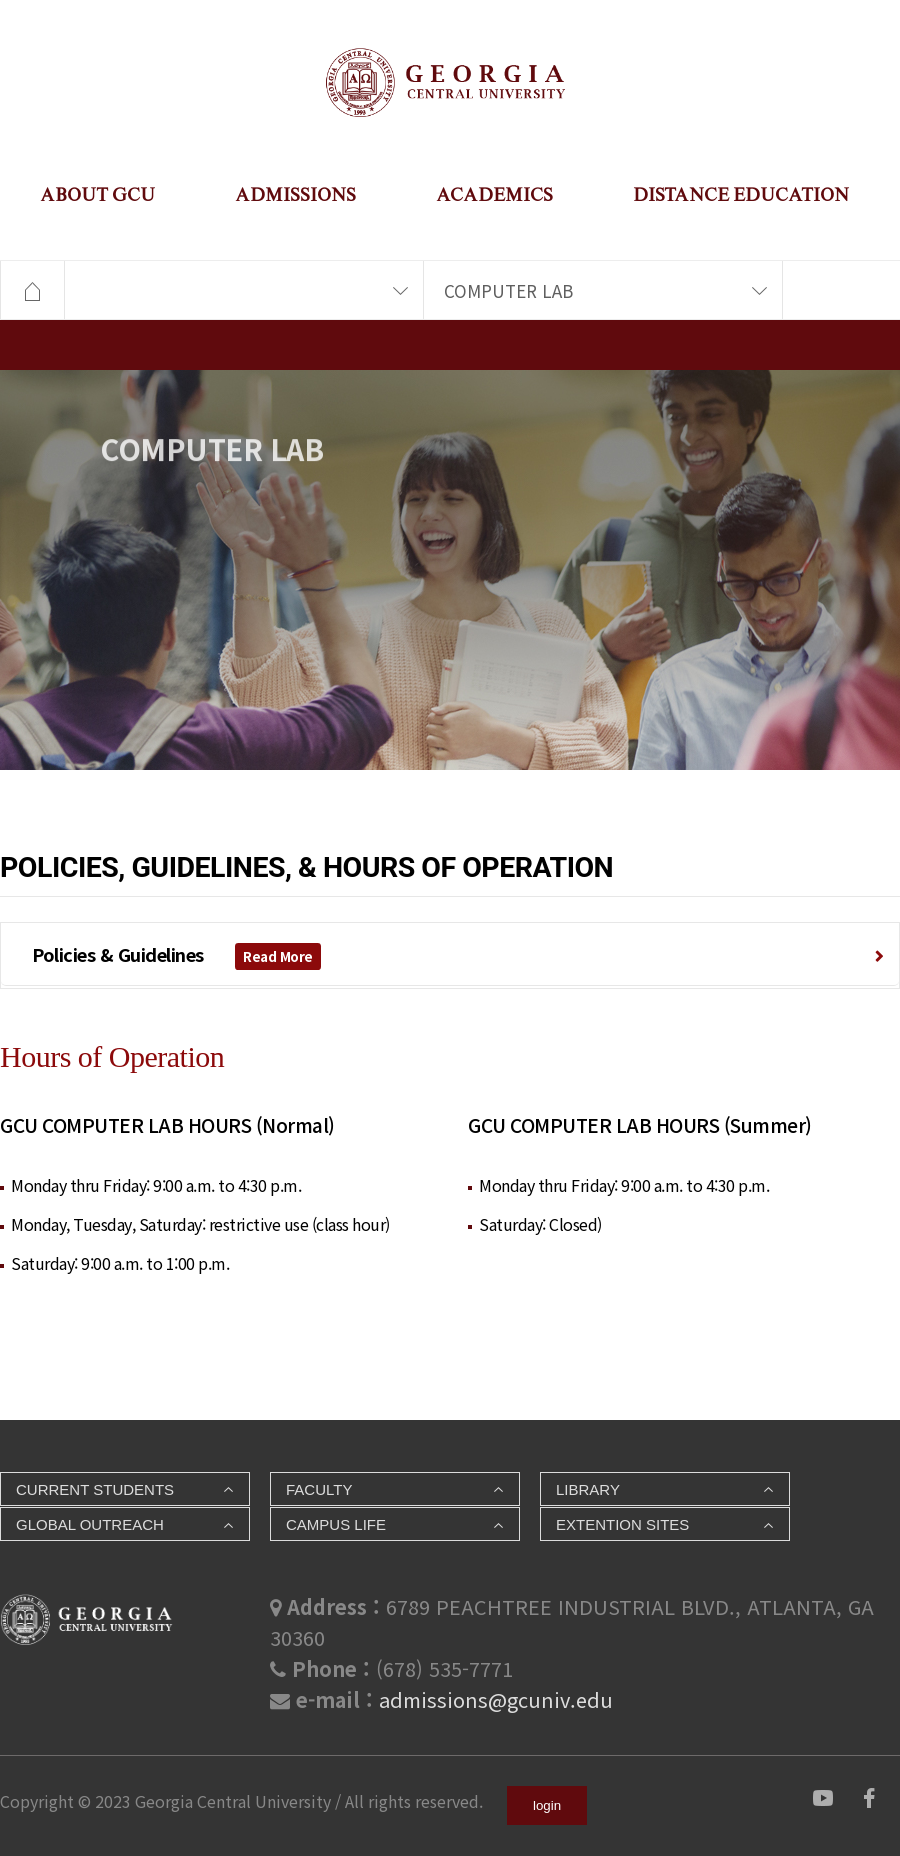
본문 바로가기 (0, 30)
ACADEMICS (494, 194)
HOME (32, 291)
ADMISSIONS (295, 194)
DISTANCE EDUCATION (741, 194)
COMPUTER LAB (508, 290)
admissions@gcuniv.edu (496, 1699)
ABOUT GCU (97, 194)
